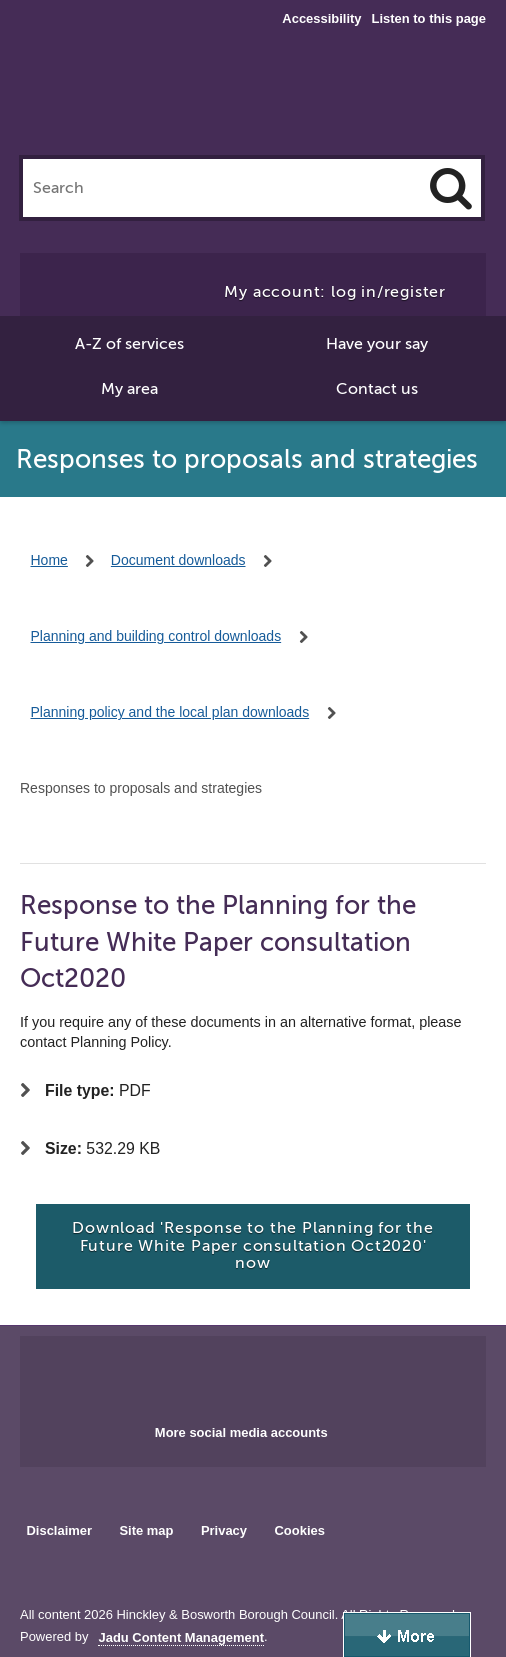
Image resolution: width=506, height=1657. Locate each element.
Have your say (377, 344)
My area (129, 389)
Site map (146, 1530)
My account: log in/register (335, 292)
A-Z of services (129, 344)
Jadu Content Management (181, 1638)
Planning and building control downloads (156, 636)
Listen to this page (429, 18)
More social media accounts (241, 1432)
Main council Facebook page (211, 1374)
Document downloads (178, 560)
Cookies (300, 1530)
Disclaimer (59, 1530)
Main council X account (277, 1374)
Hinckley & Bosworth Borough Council (253, 98)
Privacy (224, 1530)
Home (49, 560)
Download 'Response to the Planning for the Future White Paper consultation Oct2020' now (253, 1245)
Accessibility (321, 19)
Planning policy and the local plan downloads (170, 712)
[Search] (451, 188)
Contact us (377, 389)
